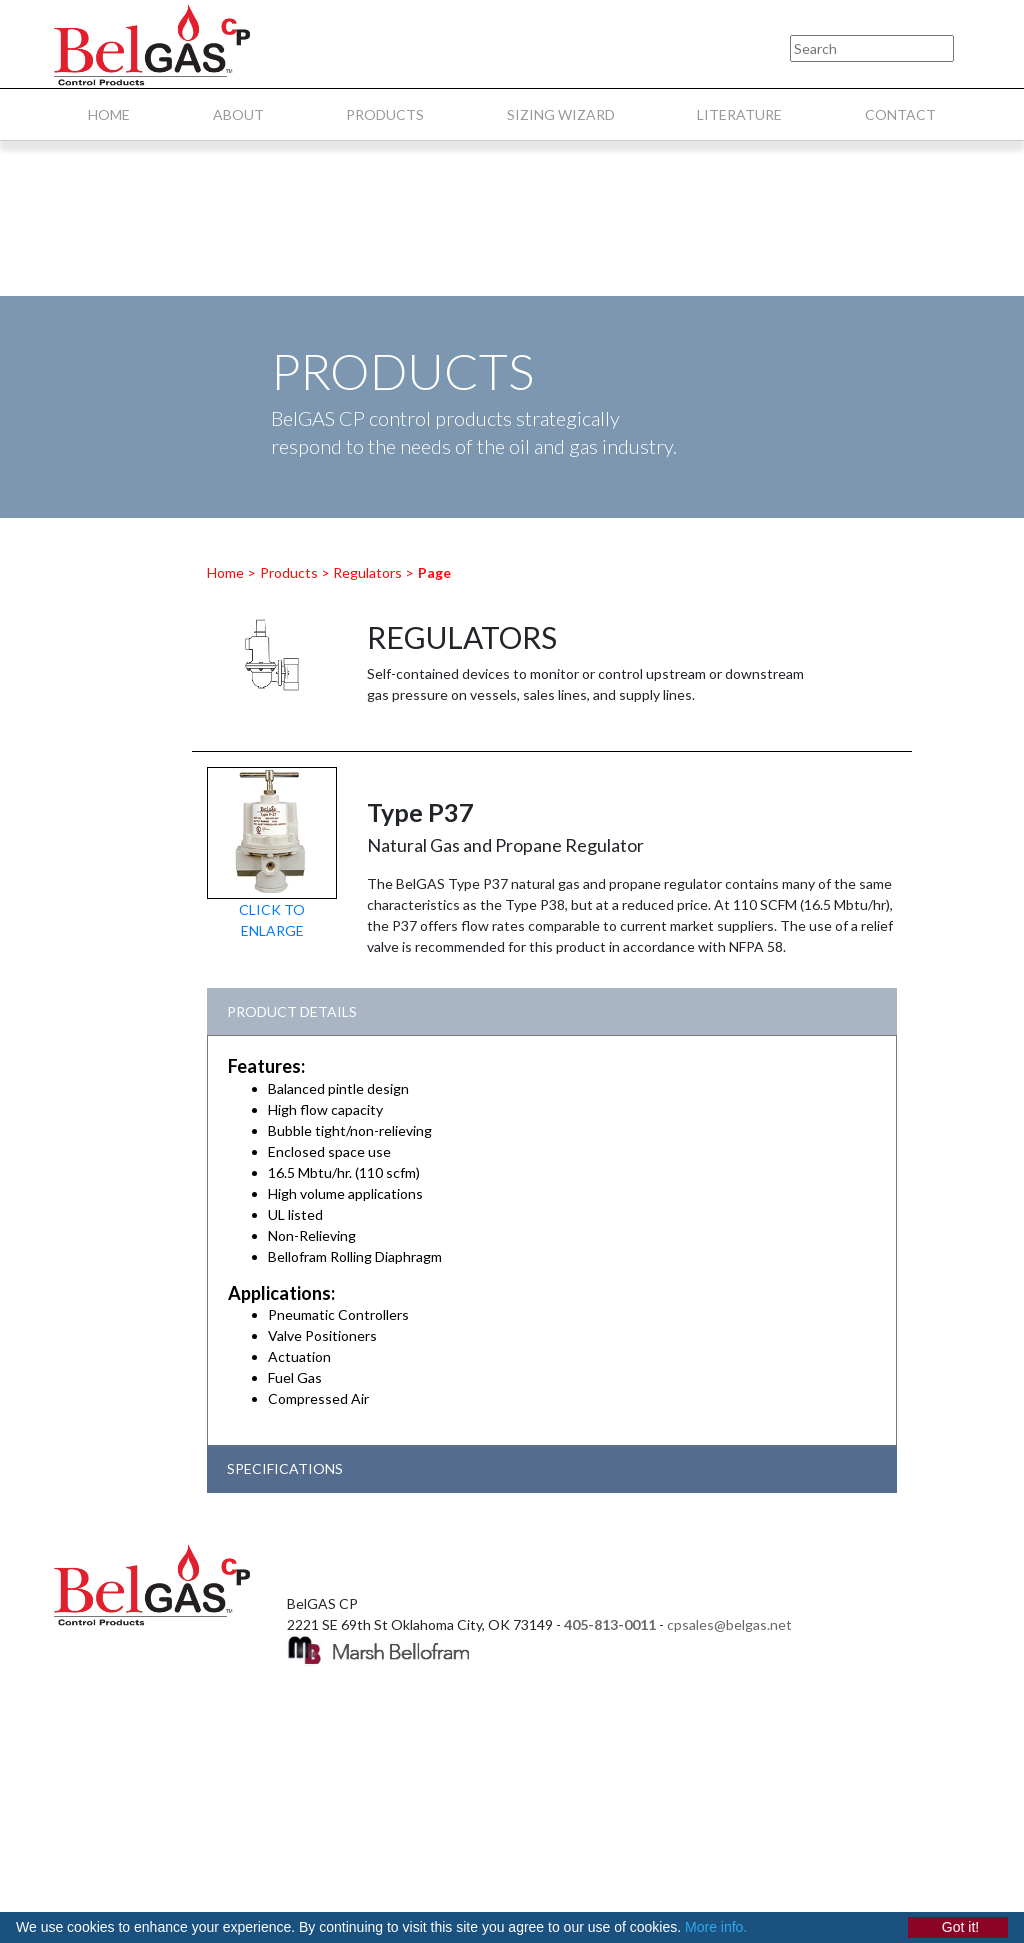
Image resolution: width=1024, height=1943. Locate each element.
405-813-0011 (610, 1624)
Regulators (367, 572)
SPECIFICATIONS (285, 1468)
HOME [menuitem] (109, 114)
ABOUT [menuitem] (238, 114)
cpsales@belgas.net (729, 1624)
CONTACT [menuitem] (900, 114)
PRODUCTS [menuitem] (385, 114)
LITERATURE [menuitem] (739, 114)
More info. (716, 1927)
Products (289, 572)
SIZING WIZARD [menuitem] (561, 114)
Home (225, 572)
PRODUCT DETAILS (292, 1011)
